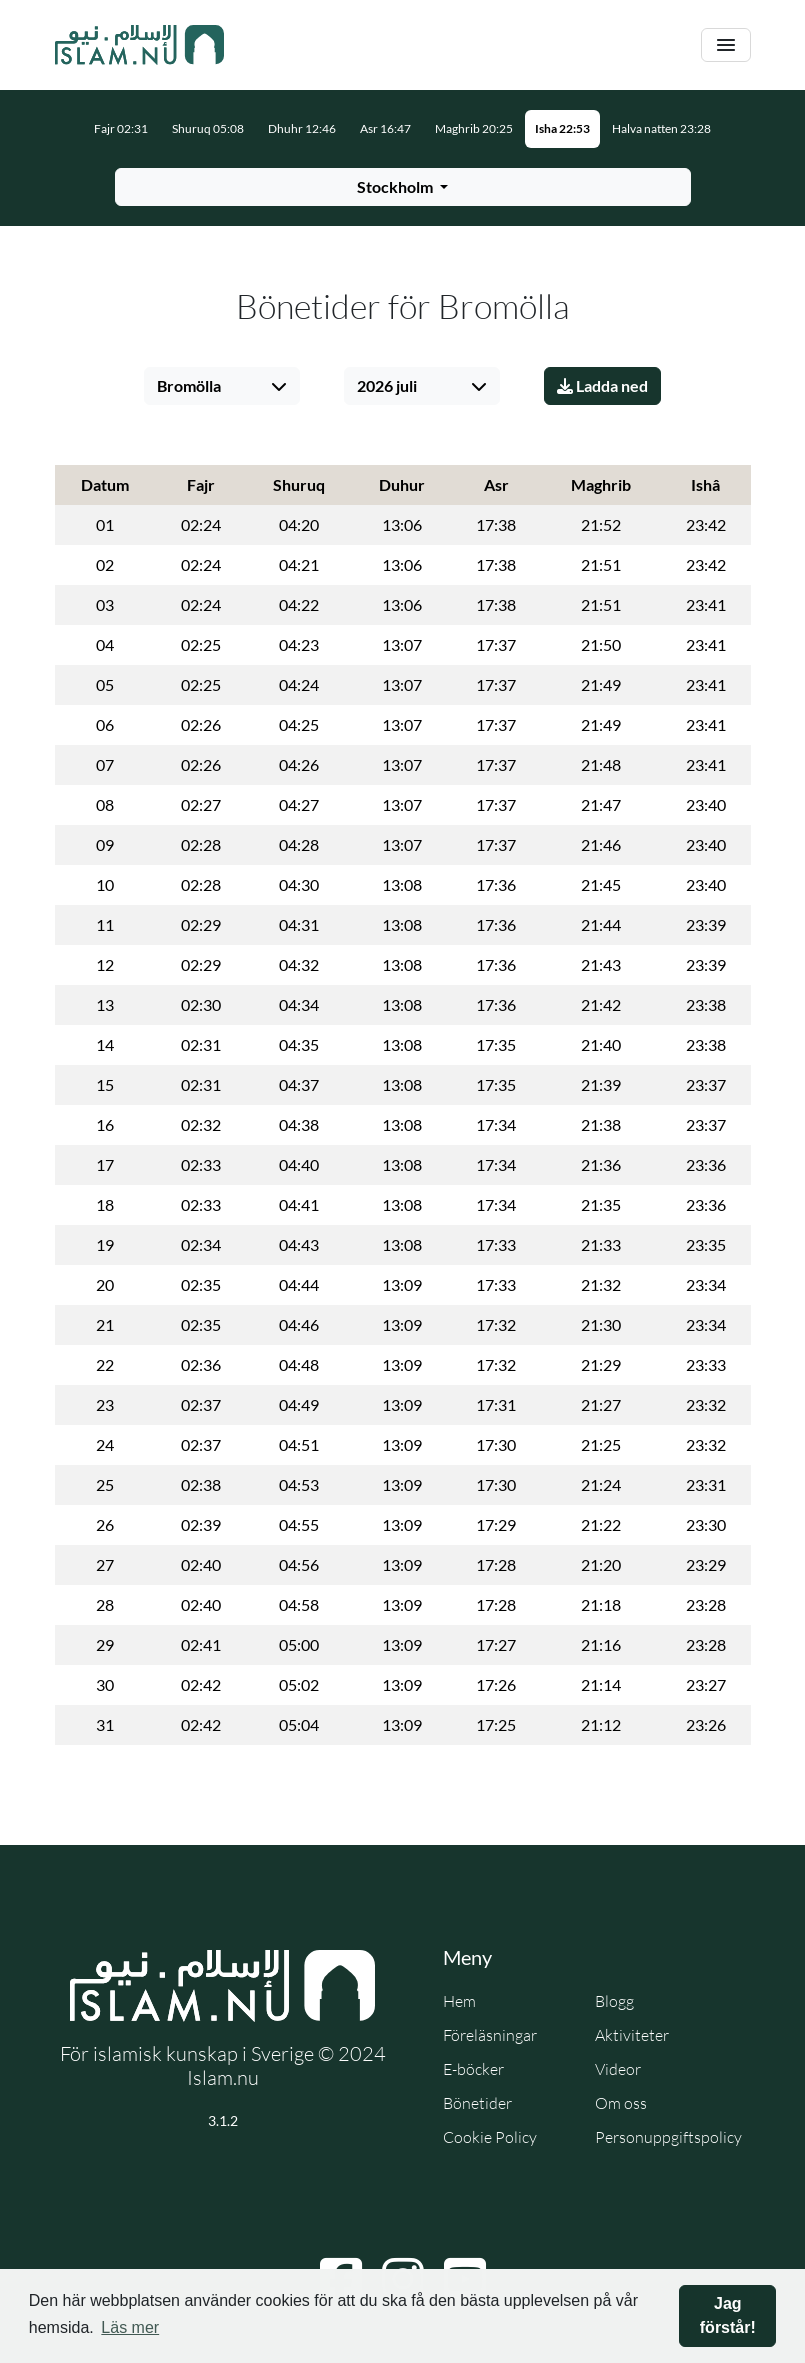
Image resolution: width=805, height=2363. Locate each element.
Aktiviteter (632, 2035)
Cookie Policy (490, 2137)
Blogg (614, 2001)
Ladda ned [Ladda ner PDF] (602, 385)
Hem (459, 2001)
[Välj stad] (222, 386)
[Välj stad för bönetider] (403, 187)
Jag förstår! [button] (728, 2315)
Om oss (621, 2103)
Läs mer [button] (130, 2327)
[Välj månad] (422, 386)
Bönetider (477, 2103)
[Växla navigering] (726, 45)
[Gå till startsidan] (140, 45)
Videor (618, 2069)
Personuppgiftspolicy (668, 2137)
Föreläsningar (490, 2035)
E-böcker (473, 2069)
